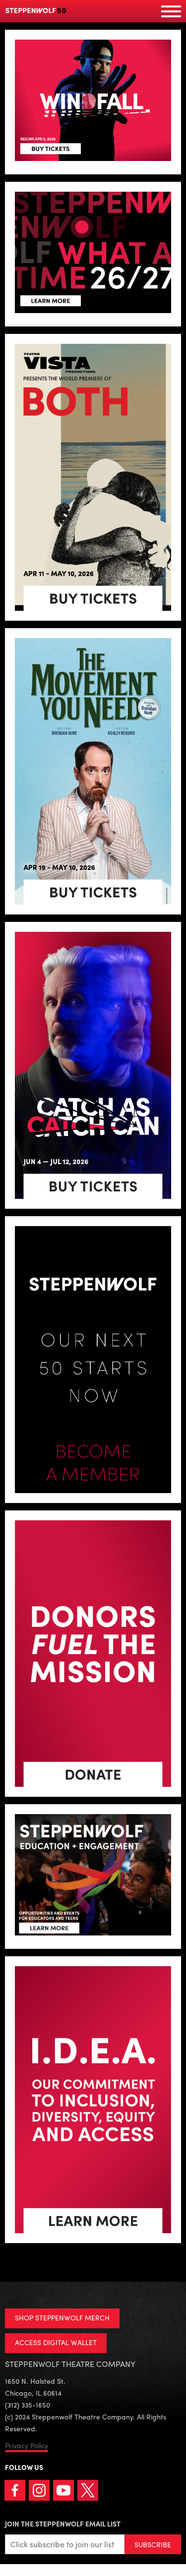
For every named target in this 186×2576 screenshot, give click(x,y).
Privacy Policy (26, 2445)
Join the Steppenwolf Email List (63, 2523)
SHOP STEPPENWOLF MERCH (62, 2317)
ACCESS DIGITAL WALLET (56, 2342)
